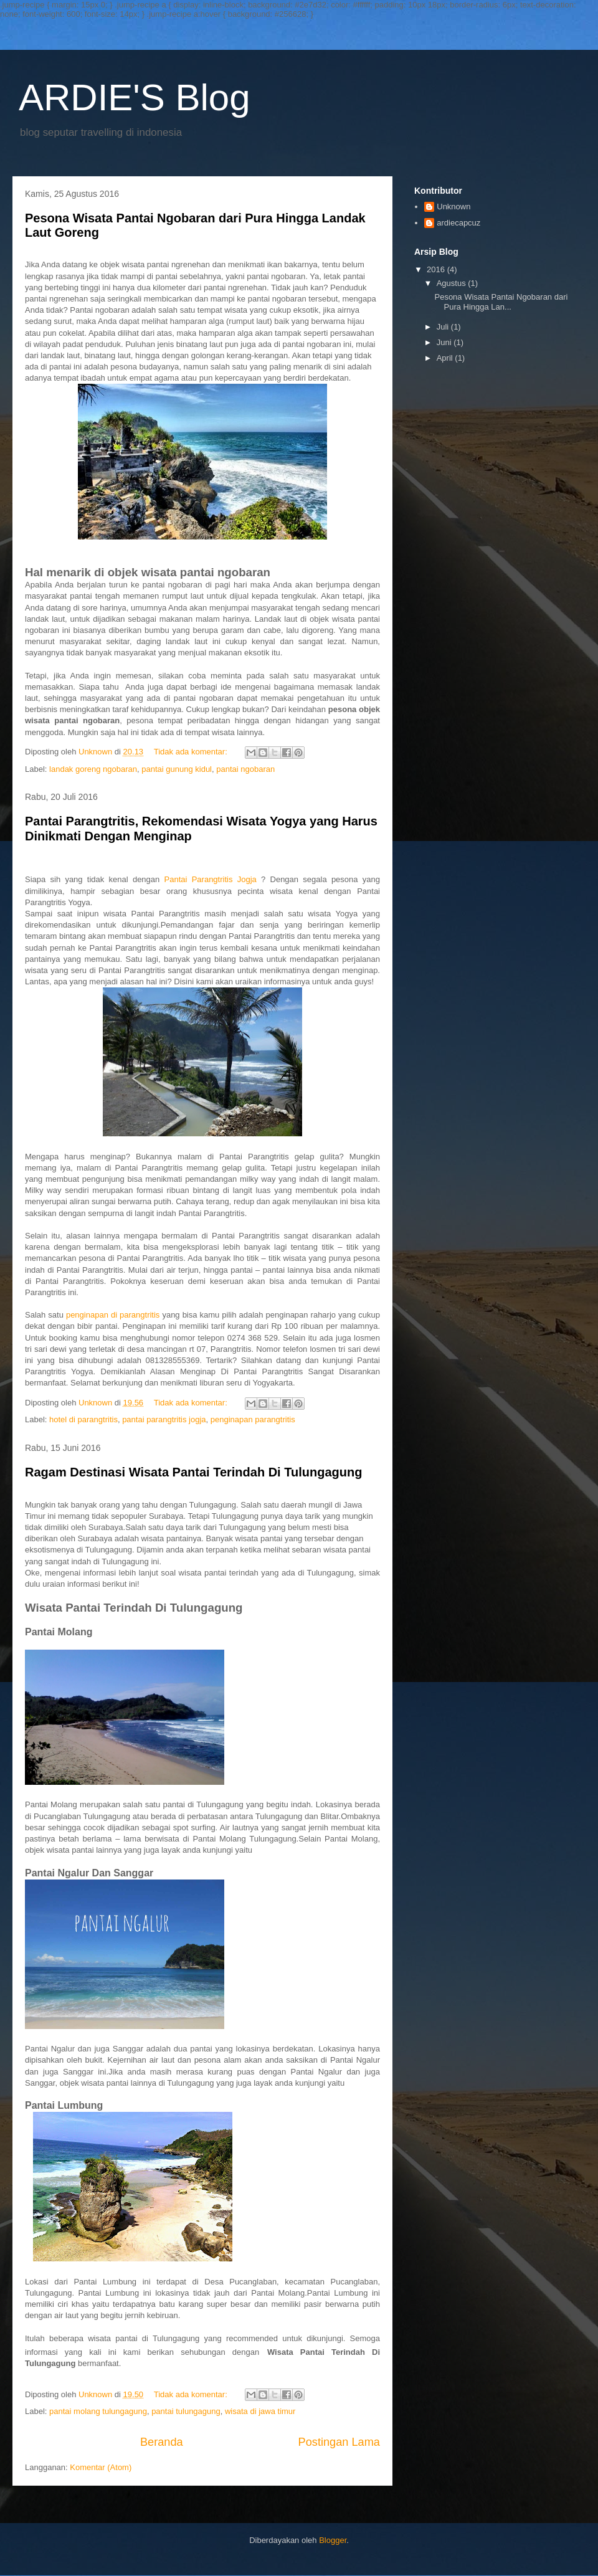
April (446, 358)
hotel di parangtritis (83, 1419)
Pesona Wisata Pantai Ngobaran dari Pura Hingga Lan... (500, 301)
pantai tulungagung (186, 2411)
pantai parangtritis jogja (164, 1419)
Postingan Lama (339, 2442)
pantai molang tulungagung (98, 2411)
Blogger (332, 2540)
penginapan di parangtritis (112, 1314)
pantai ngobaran (245, 769)
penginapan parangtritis (253, 1419)
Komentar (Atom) (100, 2467)
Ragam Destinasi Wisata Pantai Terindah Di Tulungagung (193, 1472)
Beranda (161, 2442)
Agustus (452, 283)
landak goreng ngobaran (93, 769)
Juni (445, 342)
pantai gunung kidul (176, 769)
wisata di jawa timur (260, 2411)
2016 (437, 269)
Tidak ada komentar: (192, 751)
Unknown (453, 206)
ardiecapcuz (458, 222)
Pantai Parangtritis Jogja (210, 879)
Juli (444, 326)
